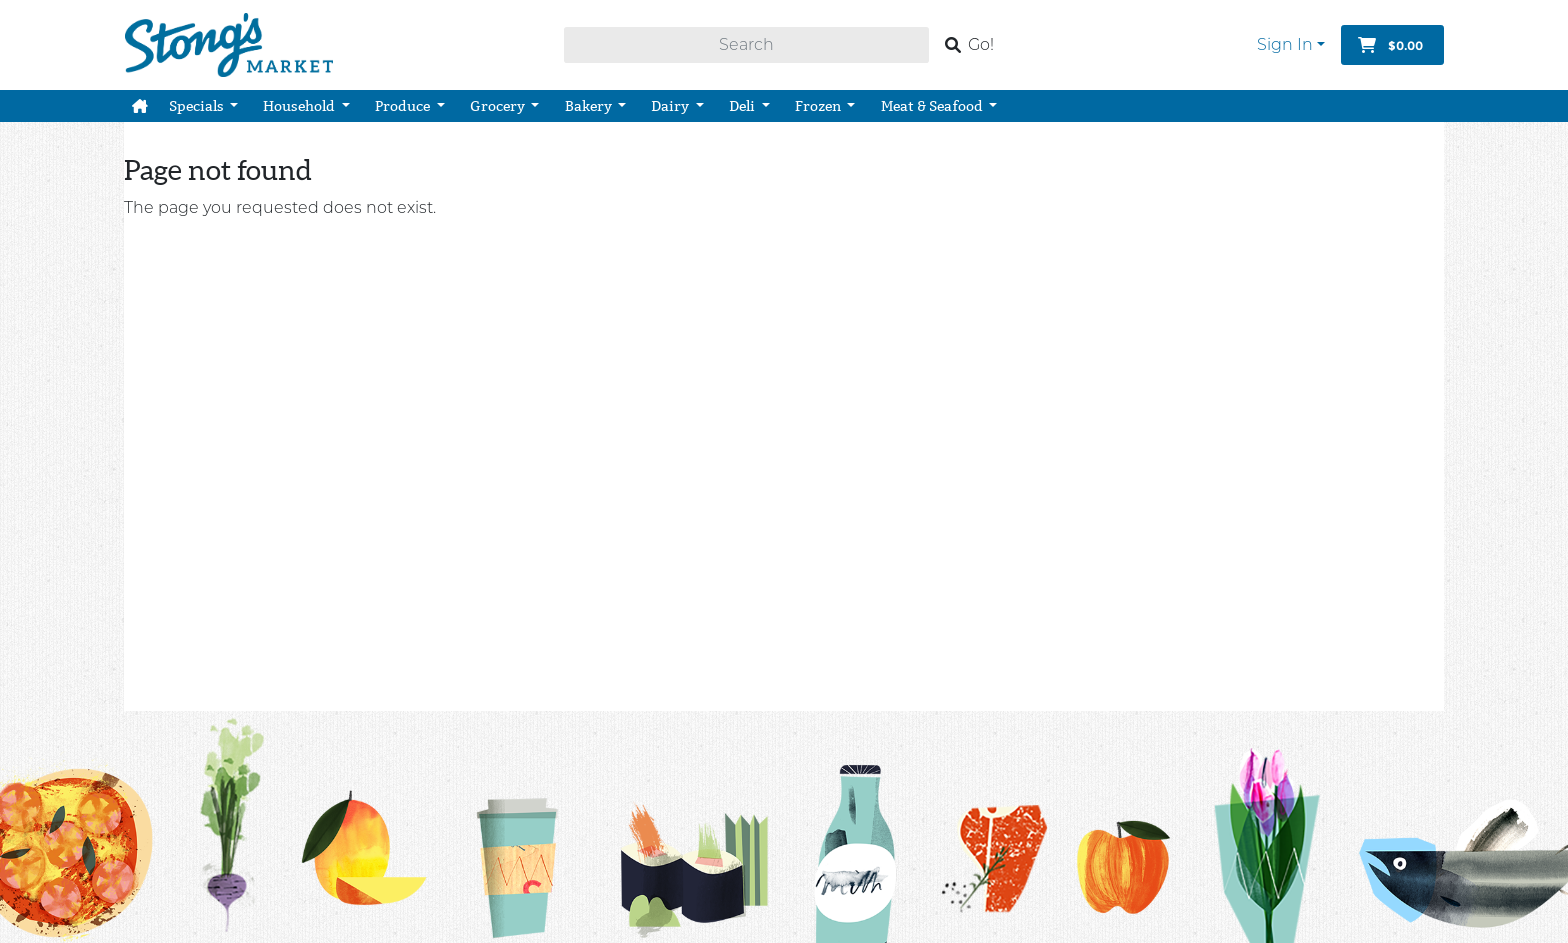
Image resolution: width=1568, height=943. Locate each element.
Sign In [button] (1285, 44)
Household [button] (300, 106)
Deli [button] (743, 106)
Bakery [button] (590, 106)
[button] (140, 106)
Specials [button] (198, 106)
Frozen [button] (819, 106)
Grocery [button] (499, 106)
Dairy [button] (671, 106)
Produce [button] (404, 106)
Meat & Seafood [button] (933, 106)
